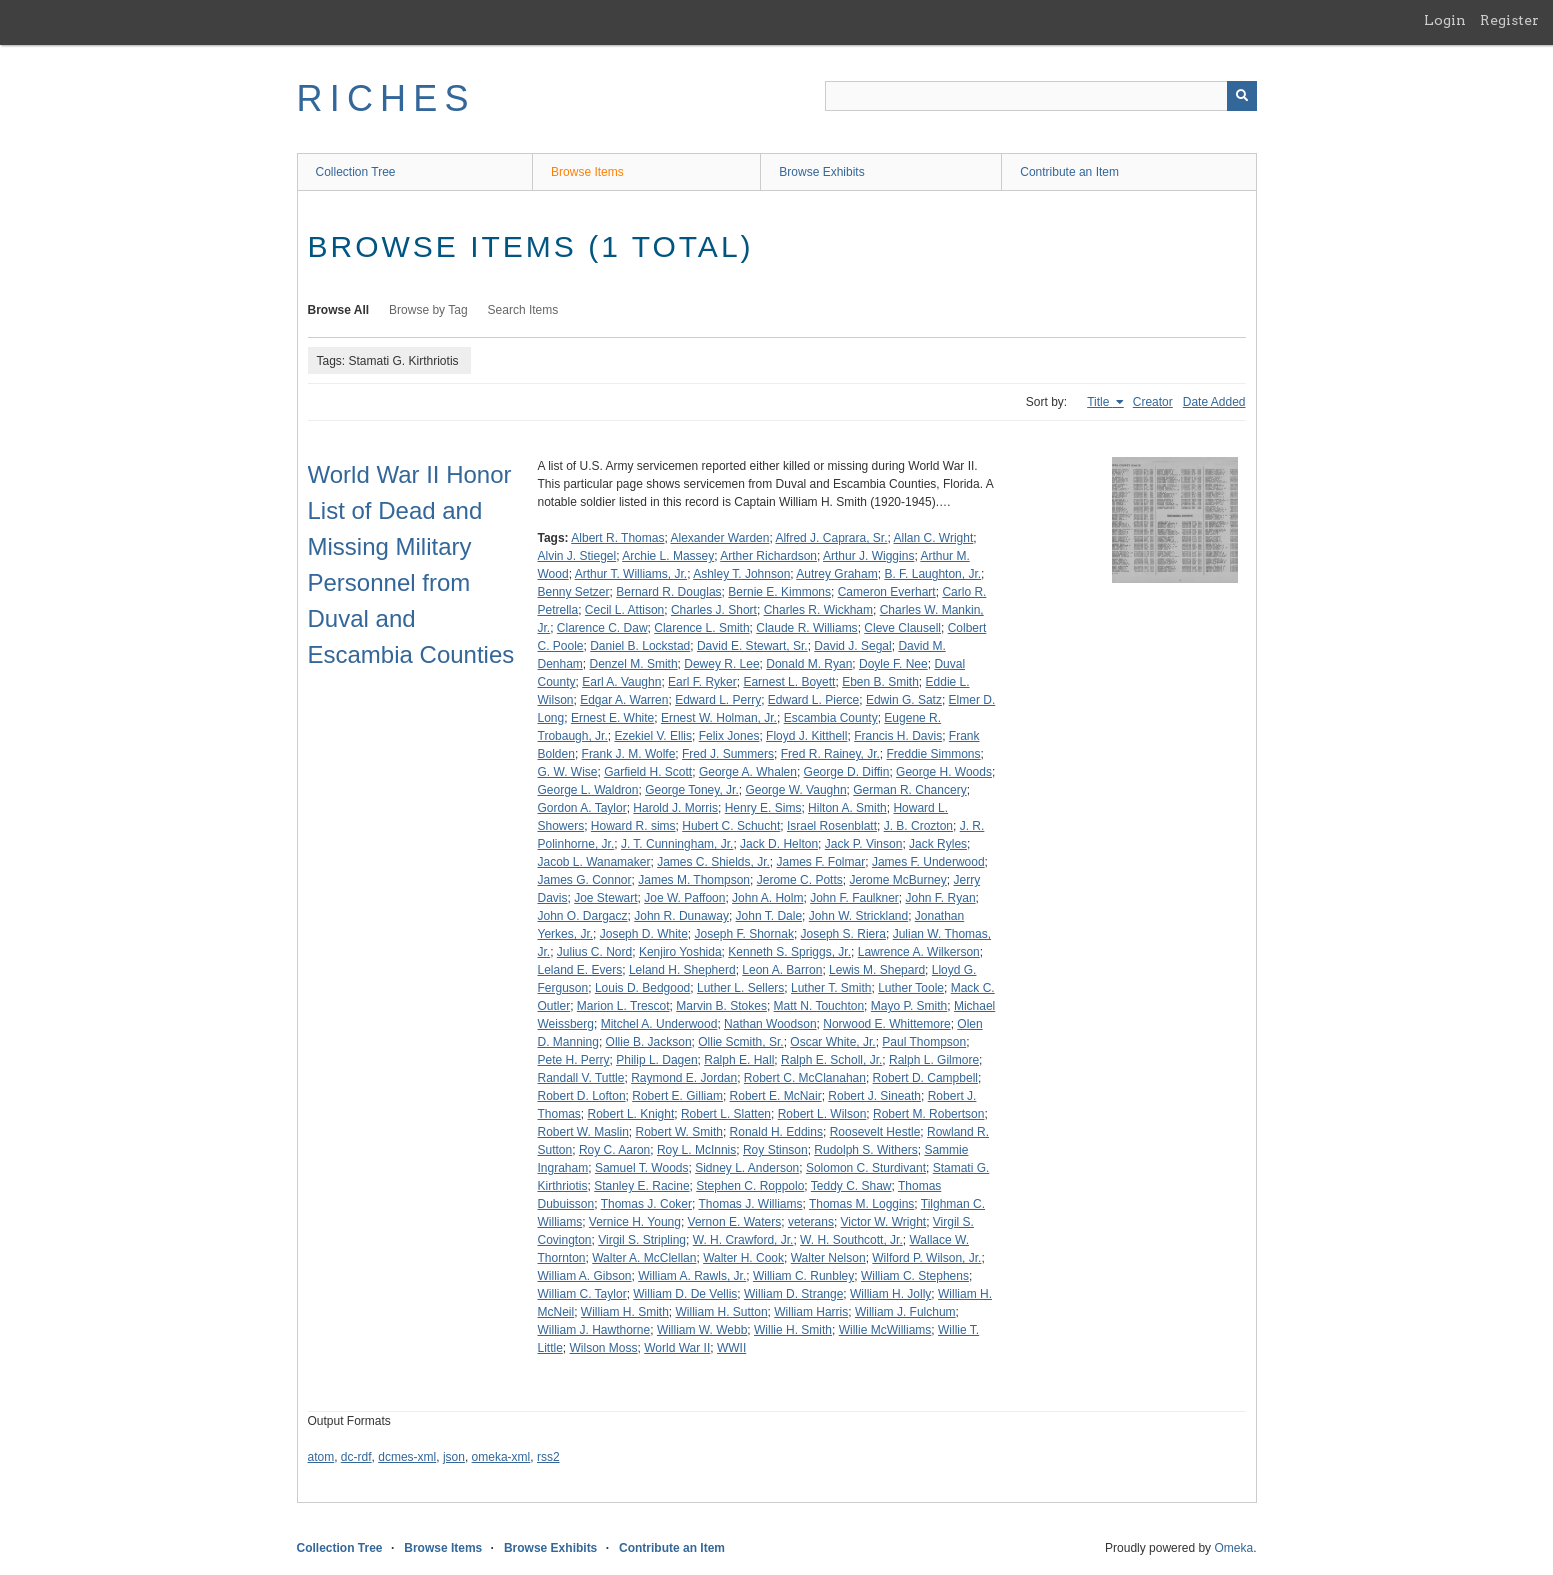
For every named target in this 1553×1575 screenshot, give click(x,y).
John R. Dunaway (681, 916)
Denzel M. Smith (634, 664)
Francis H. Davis (898, 736)
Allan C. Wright (934, 538)
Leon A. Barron (782, 970)
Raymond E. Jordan (684, 1078)
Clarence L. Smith (701, 628)
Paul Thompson (924, 1042)
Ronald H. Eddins (776, 1132)
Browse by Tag (428, 310)
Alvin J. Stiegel (577, 556)
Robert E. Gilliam (677, 1096)
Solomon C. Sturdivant (866, 1168)
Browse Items (587, 172)
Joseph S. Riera (843, 934)
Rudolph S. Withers (865, 1150)
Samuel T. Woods (642, 1168)
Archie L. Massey (668, 556)
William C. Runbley (803, 1276)
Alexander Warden (719, 538)
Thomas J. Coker (646, 1204)
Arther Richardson (768, 556)
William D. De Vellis (685, 1294)
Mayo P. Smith (909, 1006)
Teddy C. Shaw (851, 1186)
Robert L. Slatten (726, 1114)
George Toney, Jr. (692, 790)
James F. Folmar (821, 862)
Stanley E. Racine (641, 1186)
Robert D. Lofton (582, 1096)
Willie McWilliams (885, 1330)
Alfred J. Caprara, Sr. (831, 538)
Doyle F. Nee (893, 664)
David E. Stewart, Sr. (752, 646)
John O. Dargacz (583, 916)
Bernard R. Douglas (668, 592)
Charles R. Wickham (818, 610)
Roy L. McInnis (696, 1150)
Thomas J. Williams (750, 1204)
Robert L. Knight (631, 1114)
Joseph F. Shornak (743, 934)
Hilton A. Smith (847, 808)
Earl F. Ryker (702, 682)
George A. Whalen (748, 772)
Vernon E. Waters (735, 1222)
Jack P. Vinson (864, 844)
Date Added (1214, 402)
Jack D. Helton (779, 844)
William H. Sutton (722, 1312)
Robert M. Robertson (928, 1114)
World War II (677, 1348)
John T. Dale (769, 916)
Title (1100, 402)
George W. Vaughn (795, 790)
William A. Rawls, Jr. (692, 1276)
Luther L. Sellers (740, 988)
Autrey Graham (836, 574)
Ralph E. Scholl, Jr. (831, 1060)
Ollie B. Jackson (649, 1042)
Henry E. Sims (763, 808)
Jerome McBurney (897, 880)
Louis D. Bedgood (642, 988)
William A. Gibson (585, 1276)
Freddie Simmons (934, 754)
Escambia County (831, 718)
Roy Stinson (775, 1150)
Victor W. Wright (884, 1222)
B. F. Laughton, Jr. (932, 574)
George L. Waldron (588, 790)
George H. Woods (944, 772)
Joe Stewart (605, 898)
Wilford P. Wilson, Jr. (926, 1258)
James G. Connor (585, 880)
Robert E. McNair (776, 1096)
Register (1509, 20)
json (454, 1457)
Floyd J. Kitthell (806, 736)
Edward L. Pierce (813, 700)
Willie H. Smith (793, 1330)
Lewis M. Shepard (877, 970)
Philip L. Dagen (656, 1060)
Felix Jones (729, 736)
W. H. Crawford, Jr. (743, 1240)
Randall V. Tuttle (581, 1078)
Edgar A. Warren (624, 700)
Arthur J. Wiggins (868, 556)
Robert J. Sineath (874, 1096)
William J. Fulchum (905, 1312)
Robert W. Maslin (583, 1132)
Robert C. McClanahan (805, 1078)
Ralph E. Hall (739, 1060)
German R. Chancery (909, 790)
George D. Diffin (847, 772)
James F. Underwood (928, 862)
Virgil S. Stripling (642, 1240)
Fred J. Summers (728, 754)
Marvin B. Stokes (721, 1006)
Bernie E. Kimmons (779, 592)
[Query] (1041, 96)
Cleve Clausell (902, 628)
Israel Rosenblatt (832, 826)
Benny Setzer (574, 592)
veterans (811, 1222)
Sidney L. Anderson (747, 1168)
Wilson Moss (604, 1348)
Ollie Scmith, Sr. (740, 1042)
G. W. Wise (568, 772)
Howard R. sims (633, 826)
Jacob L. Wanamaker (594, 862)
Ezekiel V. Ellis (653, 736)
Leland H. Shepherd (682, 970)
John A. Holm (767, 898)
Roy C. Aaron (614, 1150)
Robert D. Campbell (925, 1078)
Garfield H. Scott (648, 772)
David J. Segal (852, 646)
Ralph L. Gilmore (934, 1060)
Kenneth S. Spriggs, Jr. (789, 952)
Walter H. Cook (743, 1258)
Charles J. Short (714, 610)
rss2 (548, 1457)
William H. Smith (625, 1312)
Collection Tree (356, 172)
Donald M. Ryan (809, 664)
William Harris (811, 1312)
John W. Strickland (858, 916)
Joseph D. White (644, 934)
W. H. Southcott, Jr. (851, 1240)
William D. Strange (793, 1294)
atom (321, 1457)
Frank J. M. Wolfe (629, 754)
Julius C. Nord (594, 952)
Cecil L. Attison (624, 610)
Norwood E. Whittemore (886, 1024)
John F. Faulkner (854, 898)
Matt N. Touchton (819, 1006)
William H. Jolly (890, 1294)
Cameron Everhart (887, 592)
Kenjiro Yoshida (680, 952)
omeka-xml (501, 1457)
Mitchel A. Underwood (659, 1024)
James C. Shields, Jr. (713, 862)
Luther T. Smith (831, 988)
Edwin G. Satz (904, 700)
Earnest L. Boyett (789, 682)
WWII (731, 1348)
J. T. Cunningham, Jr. (677, 844)
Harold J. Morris (675, 808)
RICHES (386, 98)
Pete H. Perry (574, 1060)
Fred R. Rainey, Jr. (830, 754)
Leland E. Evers (580, 970)
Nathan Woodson (770, 1024)
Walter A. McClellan (644, 1258)
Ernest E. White (612, 718)
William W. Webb (702, 1330)
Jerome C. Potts (800, 880)
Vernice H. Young (635, 1222)
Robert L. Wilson (822, 1114)
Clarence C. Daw (602, 628)
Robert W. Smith (679, 1132)
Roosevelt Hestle (875, 1132)
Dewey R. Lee (721, 664)
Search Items (523, 310)
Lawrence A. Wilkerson (919, 952)
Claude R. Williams (806, 628)
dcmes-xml (407, 1457)
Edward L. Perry (718, 700)
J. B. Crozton (918, 826)
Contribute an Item (1069, 172)
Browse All (339, 310)
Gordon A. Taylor (582, 808)
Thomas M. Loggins (861, 1204)
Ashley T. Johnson (741, 574)
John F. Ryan (941, 898)
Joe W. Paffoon (684, 898)
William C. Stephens (915, 1276)
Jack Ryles (938, 844)
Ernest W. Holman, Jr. (719, 718)
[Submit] (1242, 96)
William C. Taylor (582, 1294)
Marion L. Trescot (623, 1006)
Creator (1153, 402)
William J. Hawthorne (594, 1330)
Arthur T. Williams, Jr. (631, 574)
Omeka (1233, 1548)
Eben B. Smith (880, 682)
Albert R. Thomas (617, 538)
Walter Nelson (828, 1258)
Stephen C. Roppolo (750, 1186)
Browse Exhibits (821, 172)
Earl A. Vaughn (621, 682)
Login (1445, 20)
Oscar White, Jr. (832, 1042)
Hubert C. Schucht (731, 826)
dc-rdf (356, 1457)
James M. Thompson (694, 880)
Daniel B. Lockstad (640, 646)
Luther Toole (911, 988)
